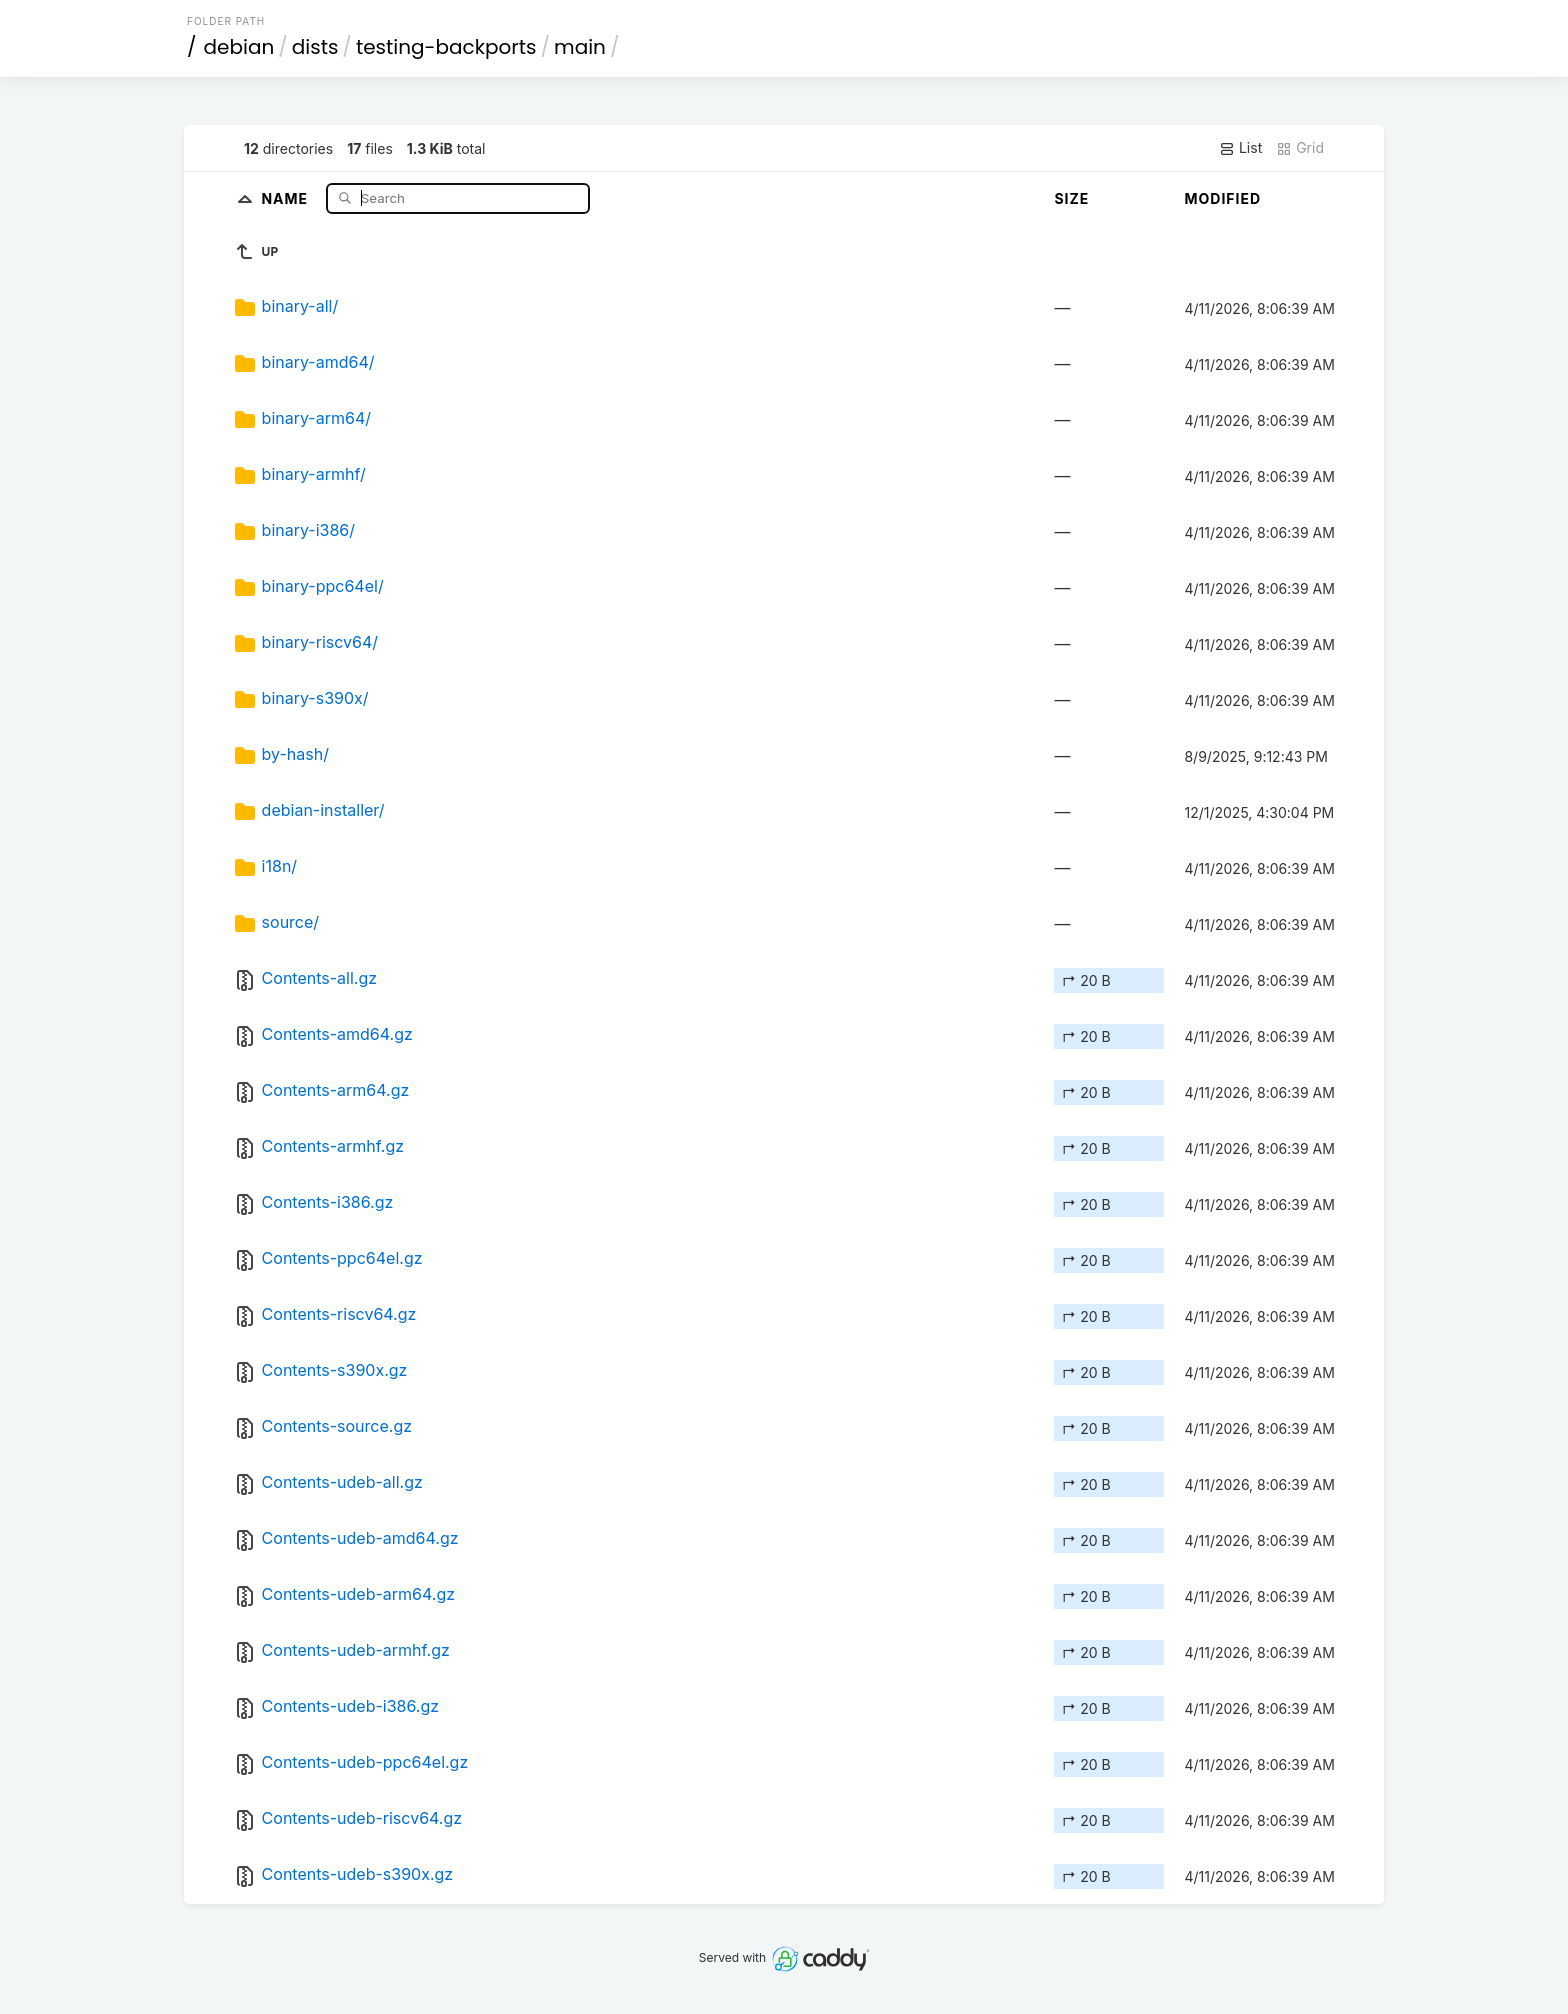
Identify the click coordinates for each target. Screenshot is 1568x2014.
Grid (1300, 148)
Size (1071, 198)
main (580, 47)
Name (286, 197)
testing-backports (446, 47)
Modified (1222, 198)
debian (239, 47)
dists (315, 47)
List (1240, 148)
